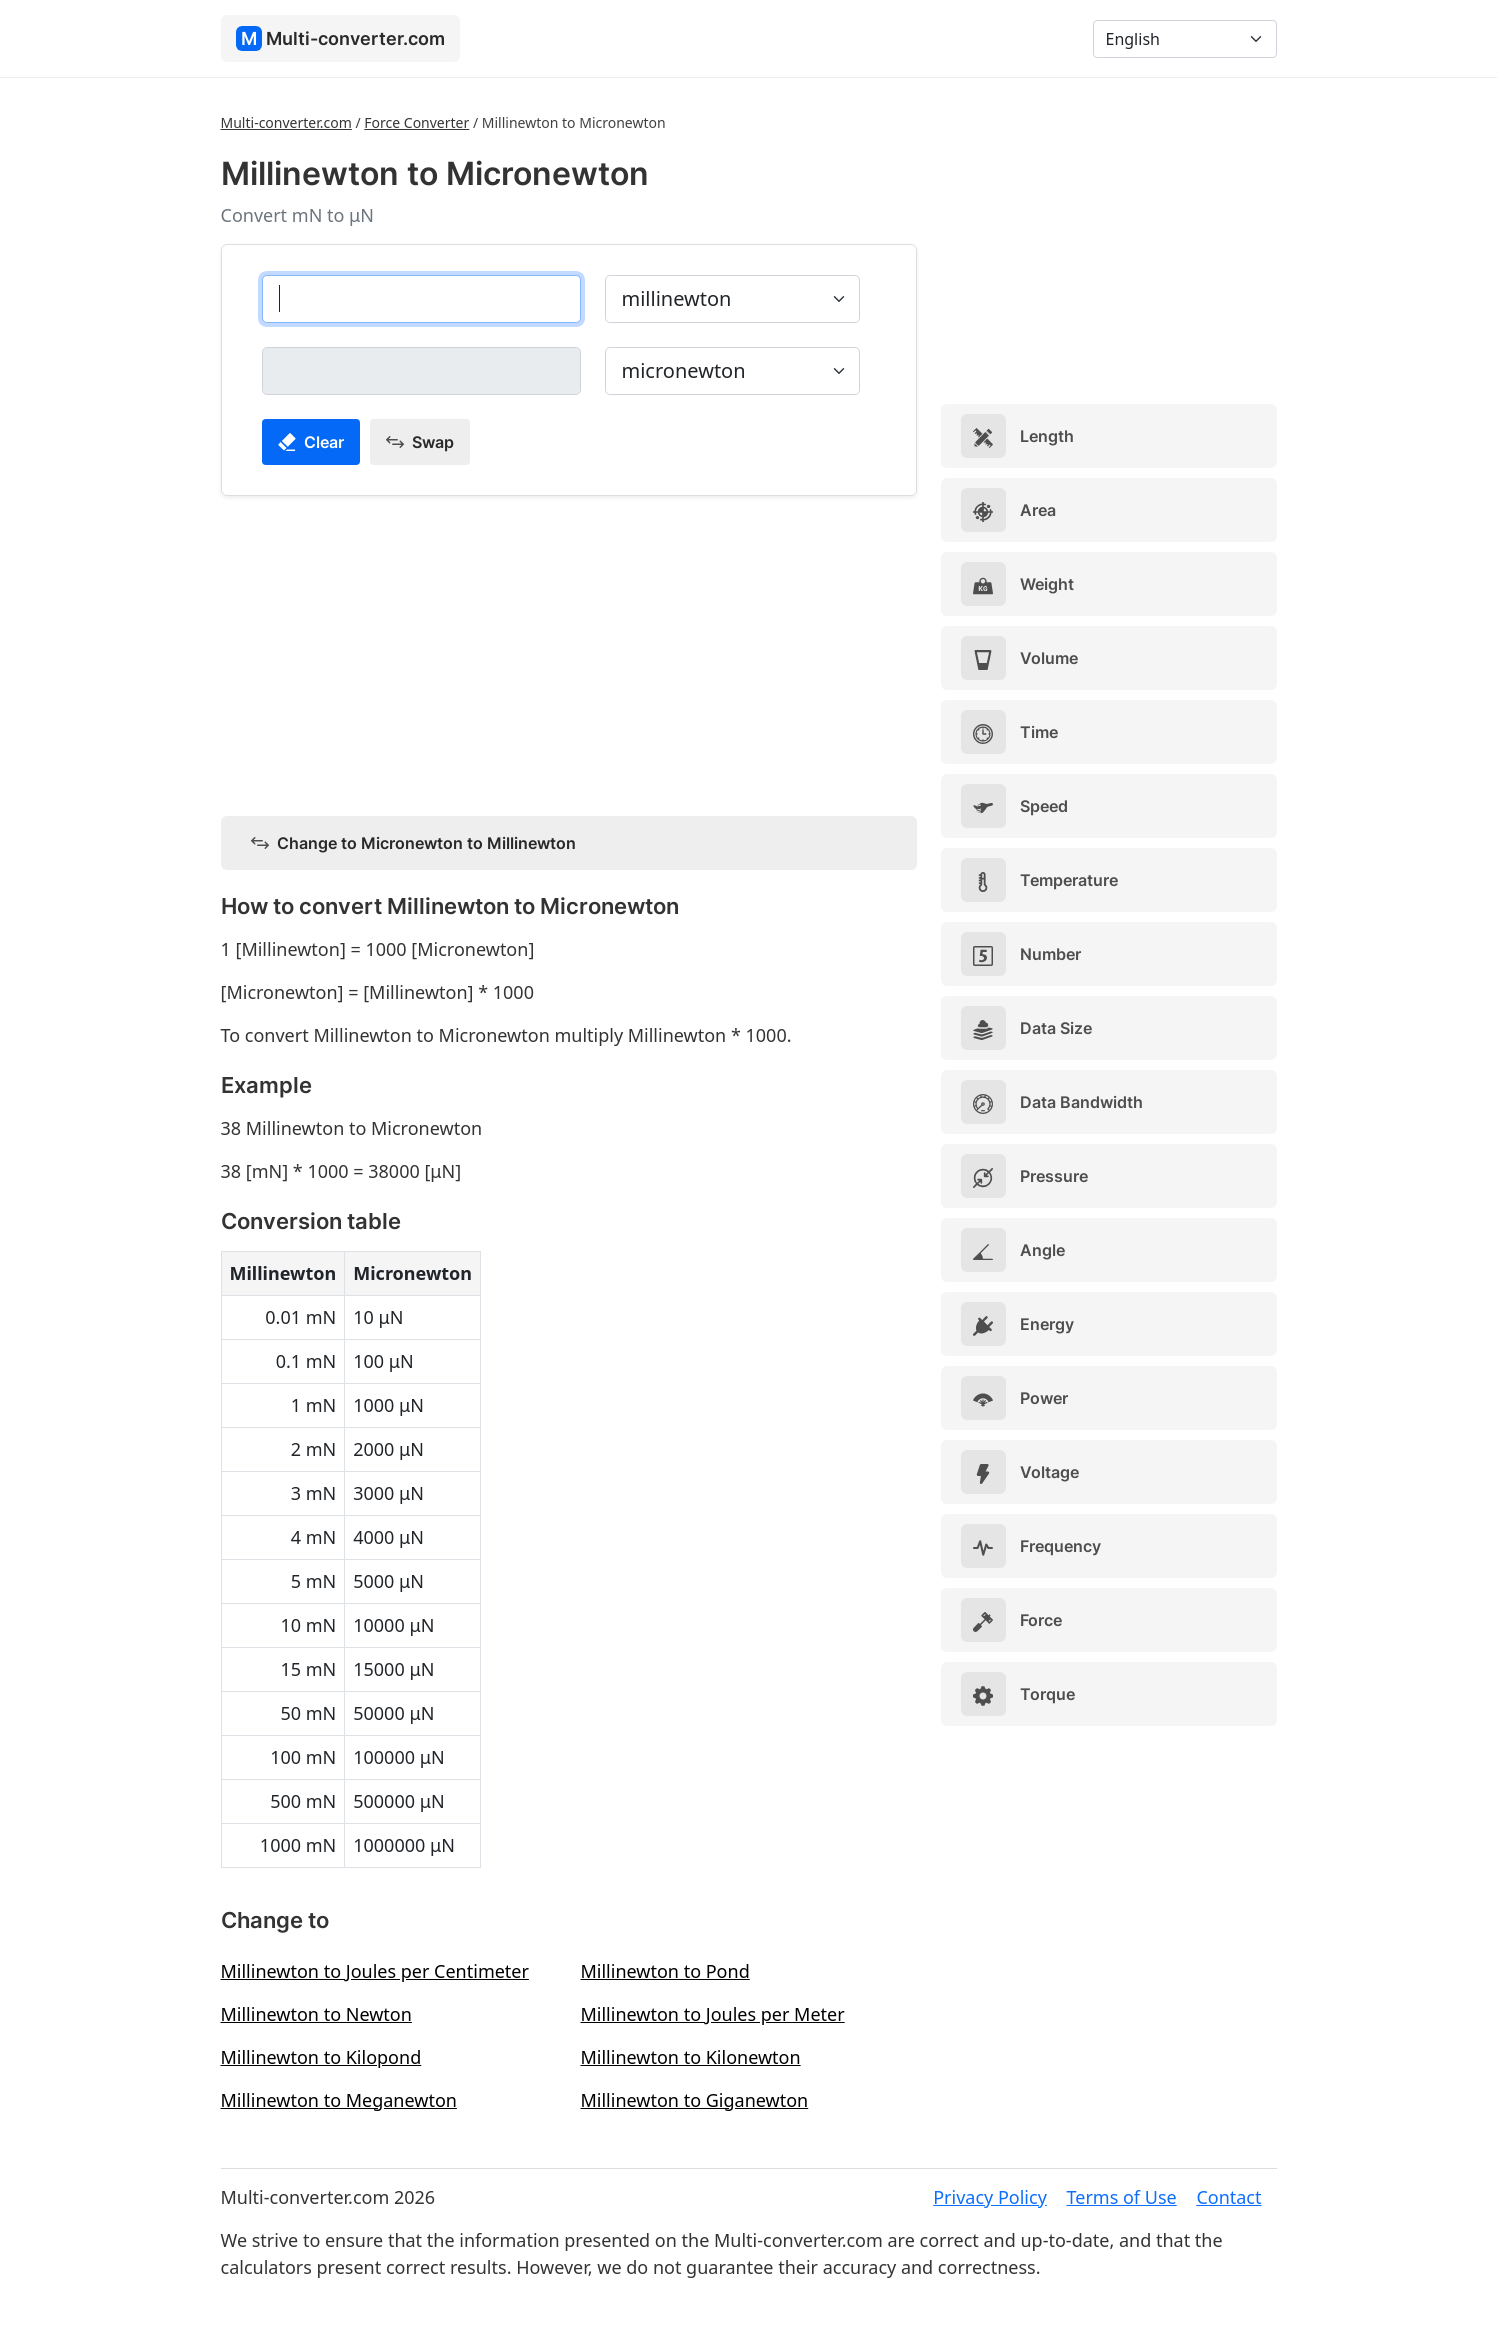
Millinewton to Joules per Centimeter (375, 1971)
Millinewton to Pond (665, 1971)
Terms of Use (1122, 2197)
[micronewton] (421, 371)
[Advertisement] (569, 652)
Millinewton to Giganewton (695, 2100)
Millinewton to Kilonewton (691, 2057)
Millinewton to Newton (316, 2014)
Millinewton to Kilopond (321, 2057)
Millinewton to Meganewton (339, 2100)
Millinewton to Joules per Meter (713, 2014)
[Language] (1185, 39)
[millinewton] (421, 299)
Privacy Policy (990, 2197)
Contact (1228, 2197)
